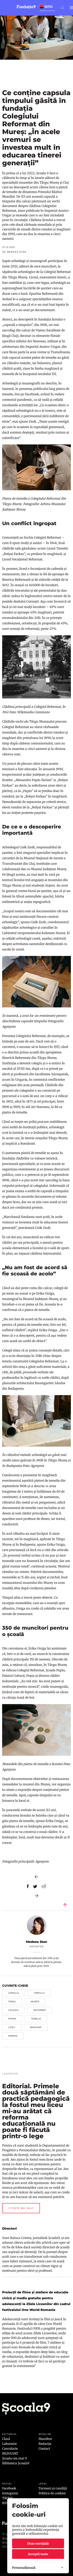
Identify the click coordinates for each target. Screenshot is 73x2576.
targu (12, 2001)
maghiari (36, 2027)
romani (13, 2035)
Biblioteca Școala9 (15, 2463)
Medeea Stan (36, 1942)
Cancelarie (10, 2448)
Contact (44, 2448)
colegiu (13, 2010)
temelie (36, 2018)
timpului (39, 1993)
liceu (11, 2027)
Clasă (6, 2439)
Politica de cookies (52, 2493)
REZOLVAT (10, 2453)
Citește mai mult (21, 2208)
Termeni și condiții (53, 2488)
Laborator (9, 2444)
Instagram (10, 2493)
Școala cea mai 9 (14, 2458)
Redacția (45, 2444)
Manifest (45, 2439)
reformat (39, 2010)
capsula (13, 1993)
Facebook (9, 2488)
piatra (12, 2018)
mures (35, 2001)
